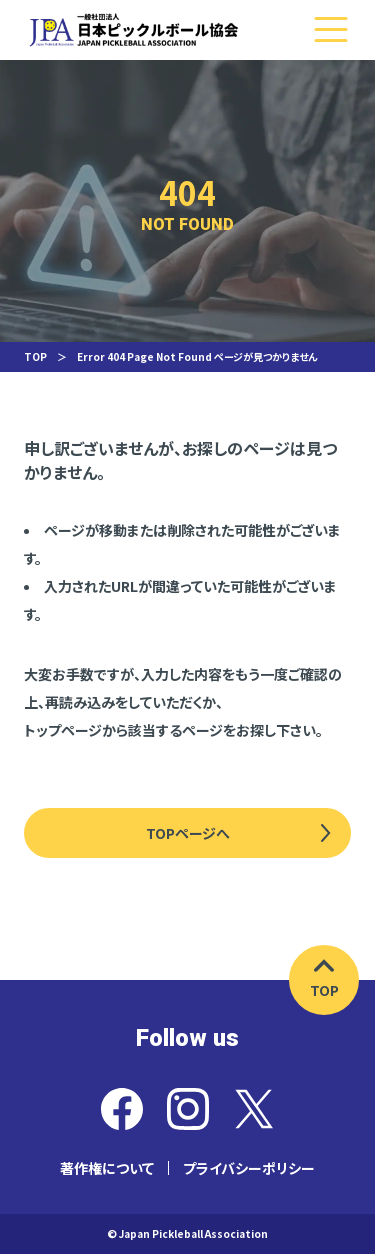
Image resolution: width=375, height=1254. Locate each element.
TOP (35, 356)
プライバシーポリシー (249, 1168)
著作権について (107, 1168)
